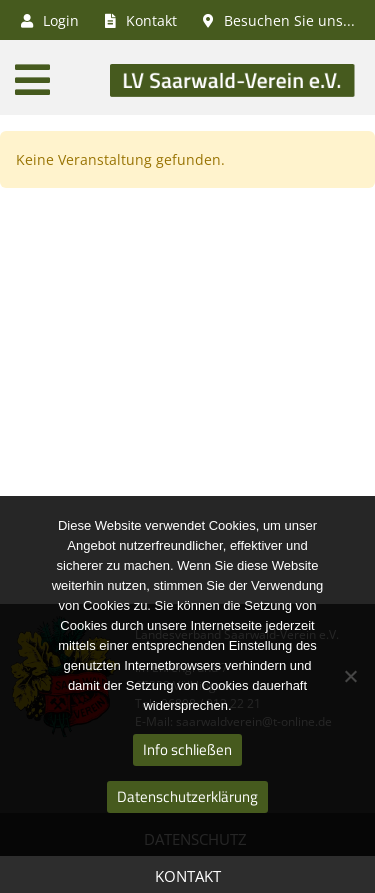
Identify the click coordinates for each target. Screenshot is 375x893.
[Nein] (350, 676)
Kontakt (188, 876)
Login (50, 20)
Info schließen (187, 749)
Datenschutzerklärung (187, 796)
